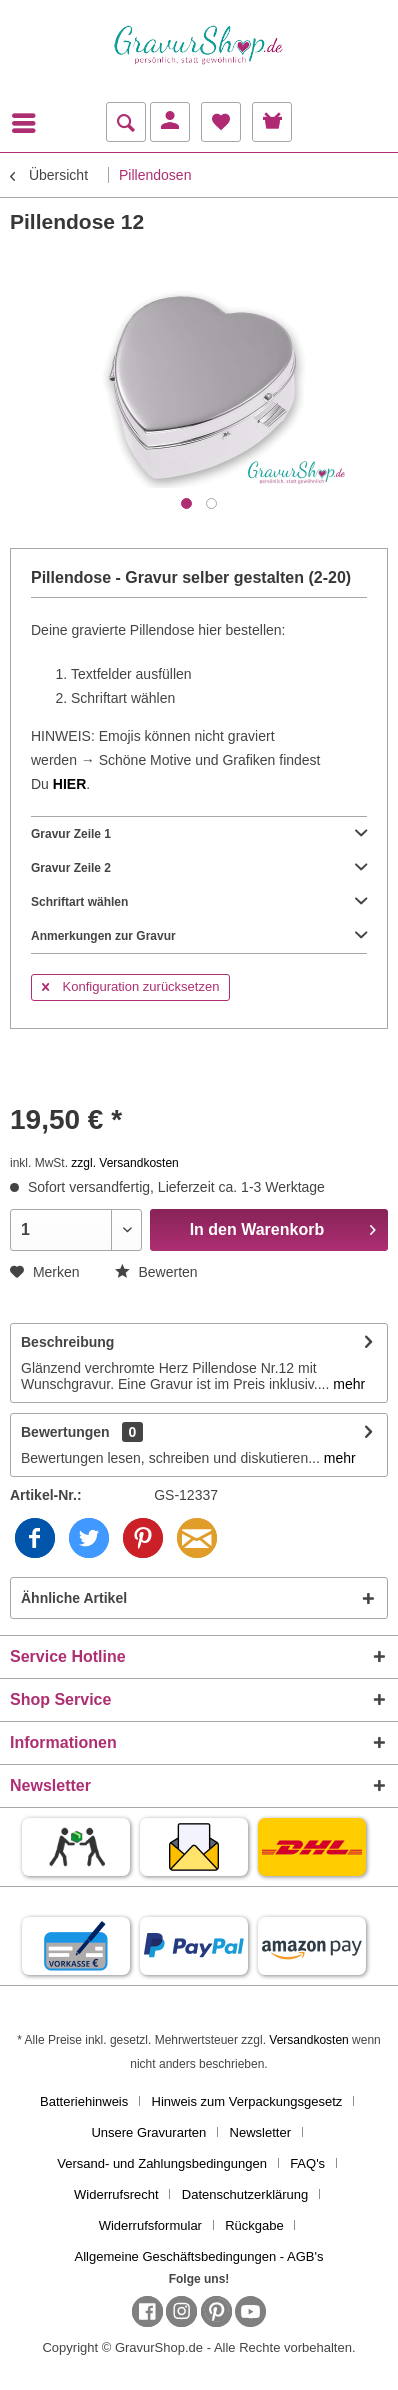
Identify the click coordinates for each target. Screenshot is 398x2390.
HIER (69, 784)
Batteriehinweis (84, 2101)
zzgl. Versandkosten (124, 1163)
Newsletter (260, 2132)
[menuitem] (29, 123)
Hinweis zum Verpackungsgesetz (247, 2101)
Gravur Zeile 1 (199, 834)
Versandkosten (308, 2040)
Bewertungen (65, 1432)
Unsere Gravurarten (148, 2132)
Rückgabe (254, 2225)
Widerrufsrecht (116, 2194)
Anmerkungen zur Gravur (199, 936)
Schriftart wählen (199, 902)
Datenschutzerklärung (245, 2194)
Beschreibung (67, 1342)
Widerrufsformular (150, 2225)
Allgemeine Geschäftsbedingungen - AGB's (199, 2256)
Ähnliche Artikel (74, 1598)
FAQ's (307, 2163)
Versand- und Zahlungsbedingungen (162, 2163)
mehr (347, 1384)
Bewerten (156, 1272)
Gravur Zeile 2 (199, 868)
